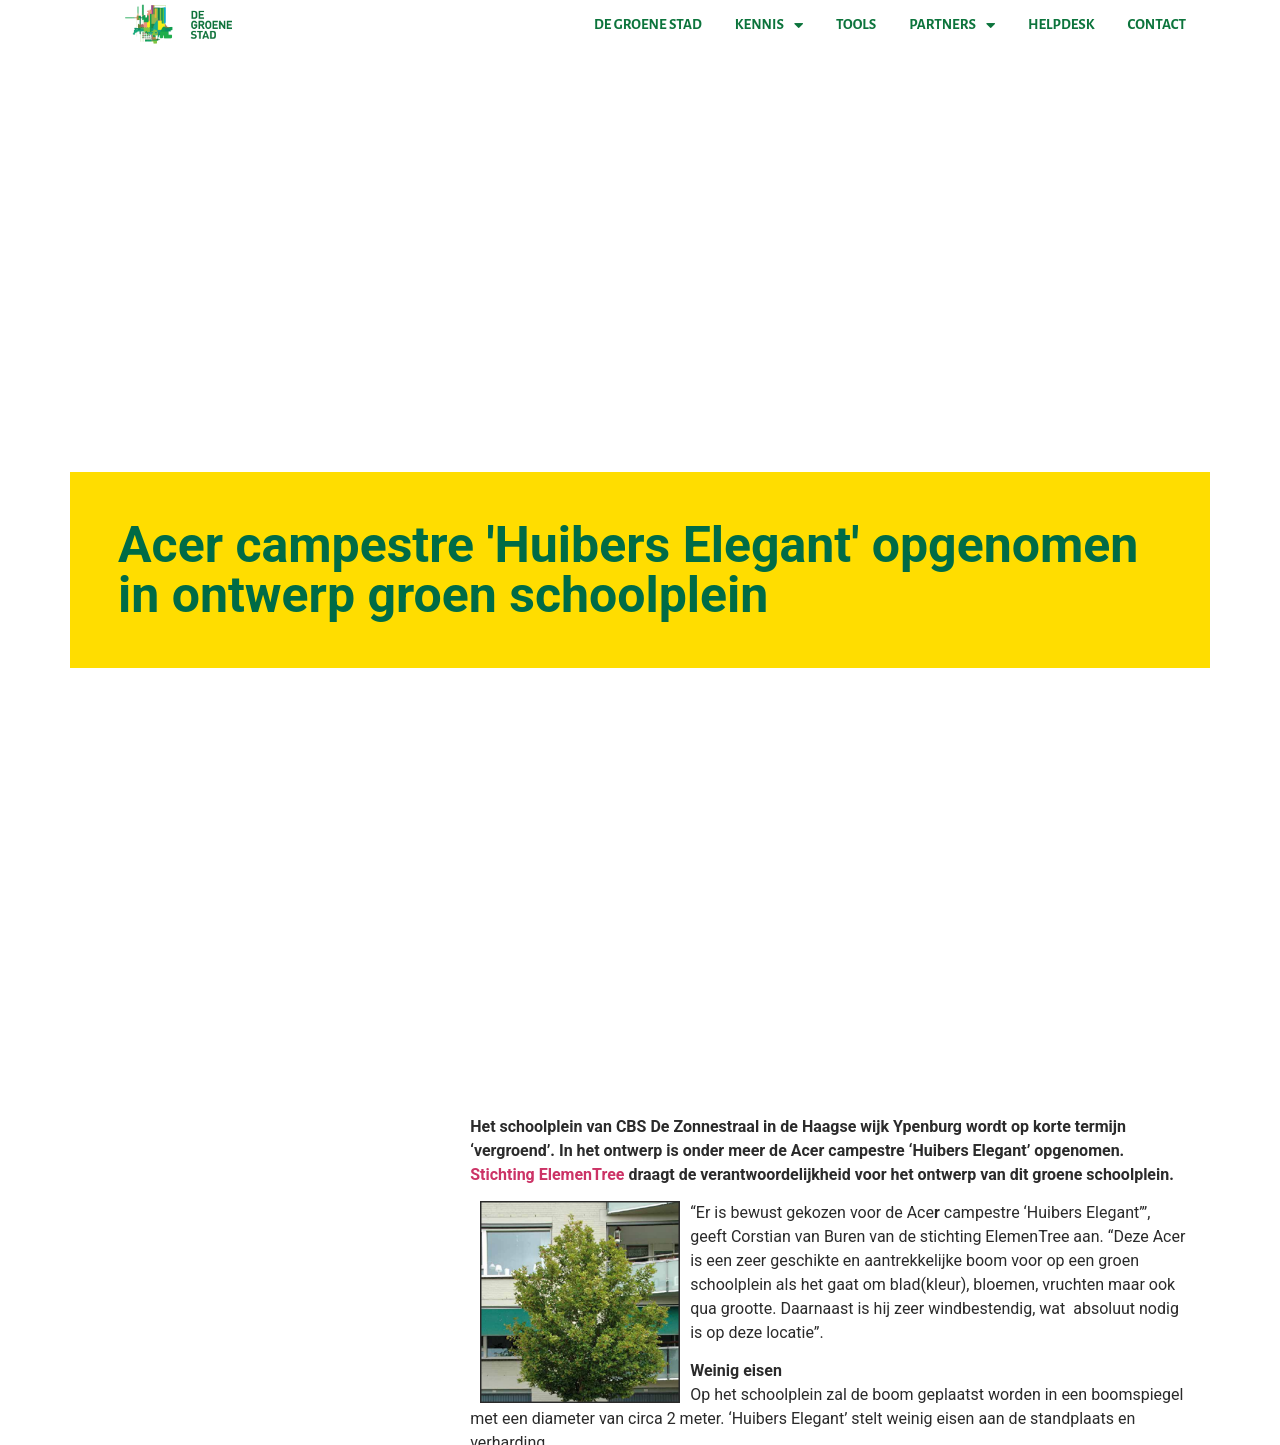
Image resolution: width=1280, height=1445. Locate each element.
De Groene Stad (648, 24)
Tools (856, 24)
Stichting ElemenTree (549, 1174)
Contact (1157, 24)
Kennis (769, 25)
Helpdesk (1061, 24)
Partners (952, 25)
